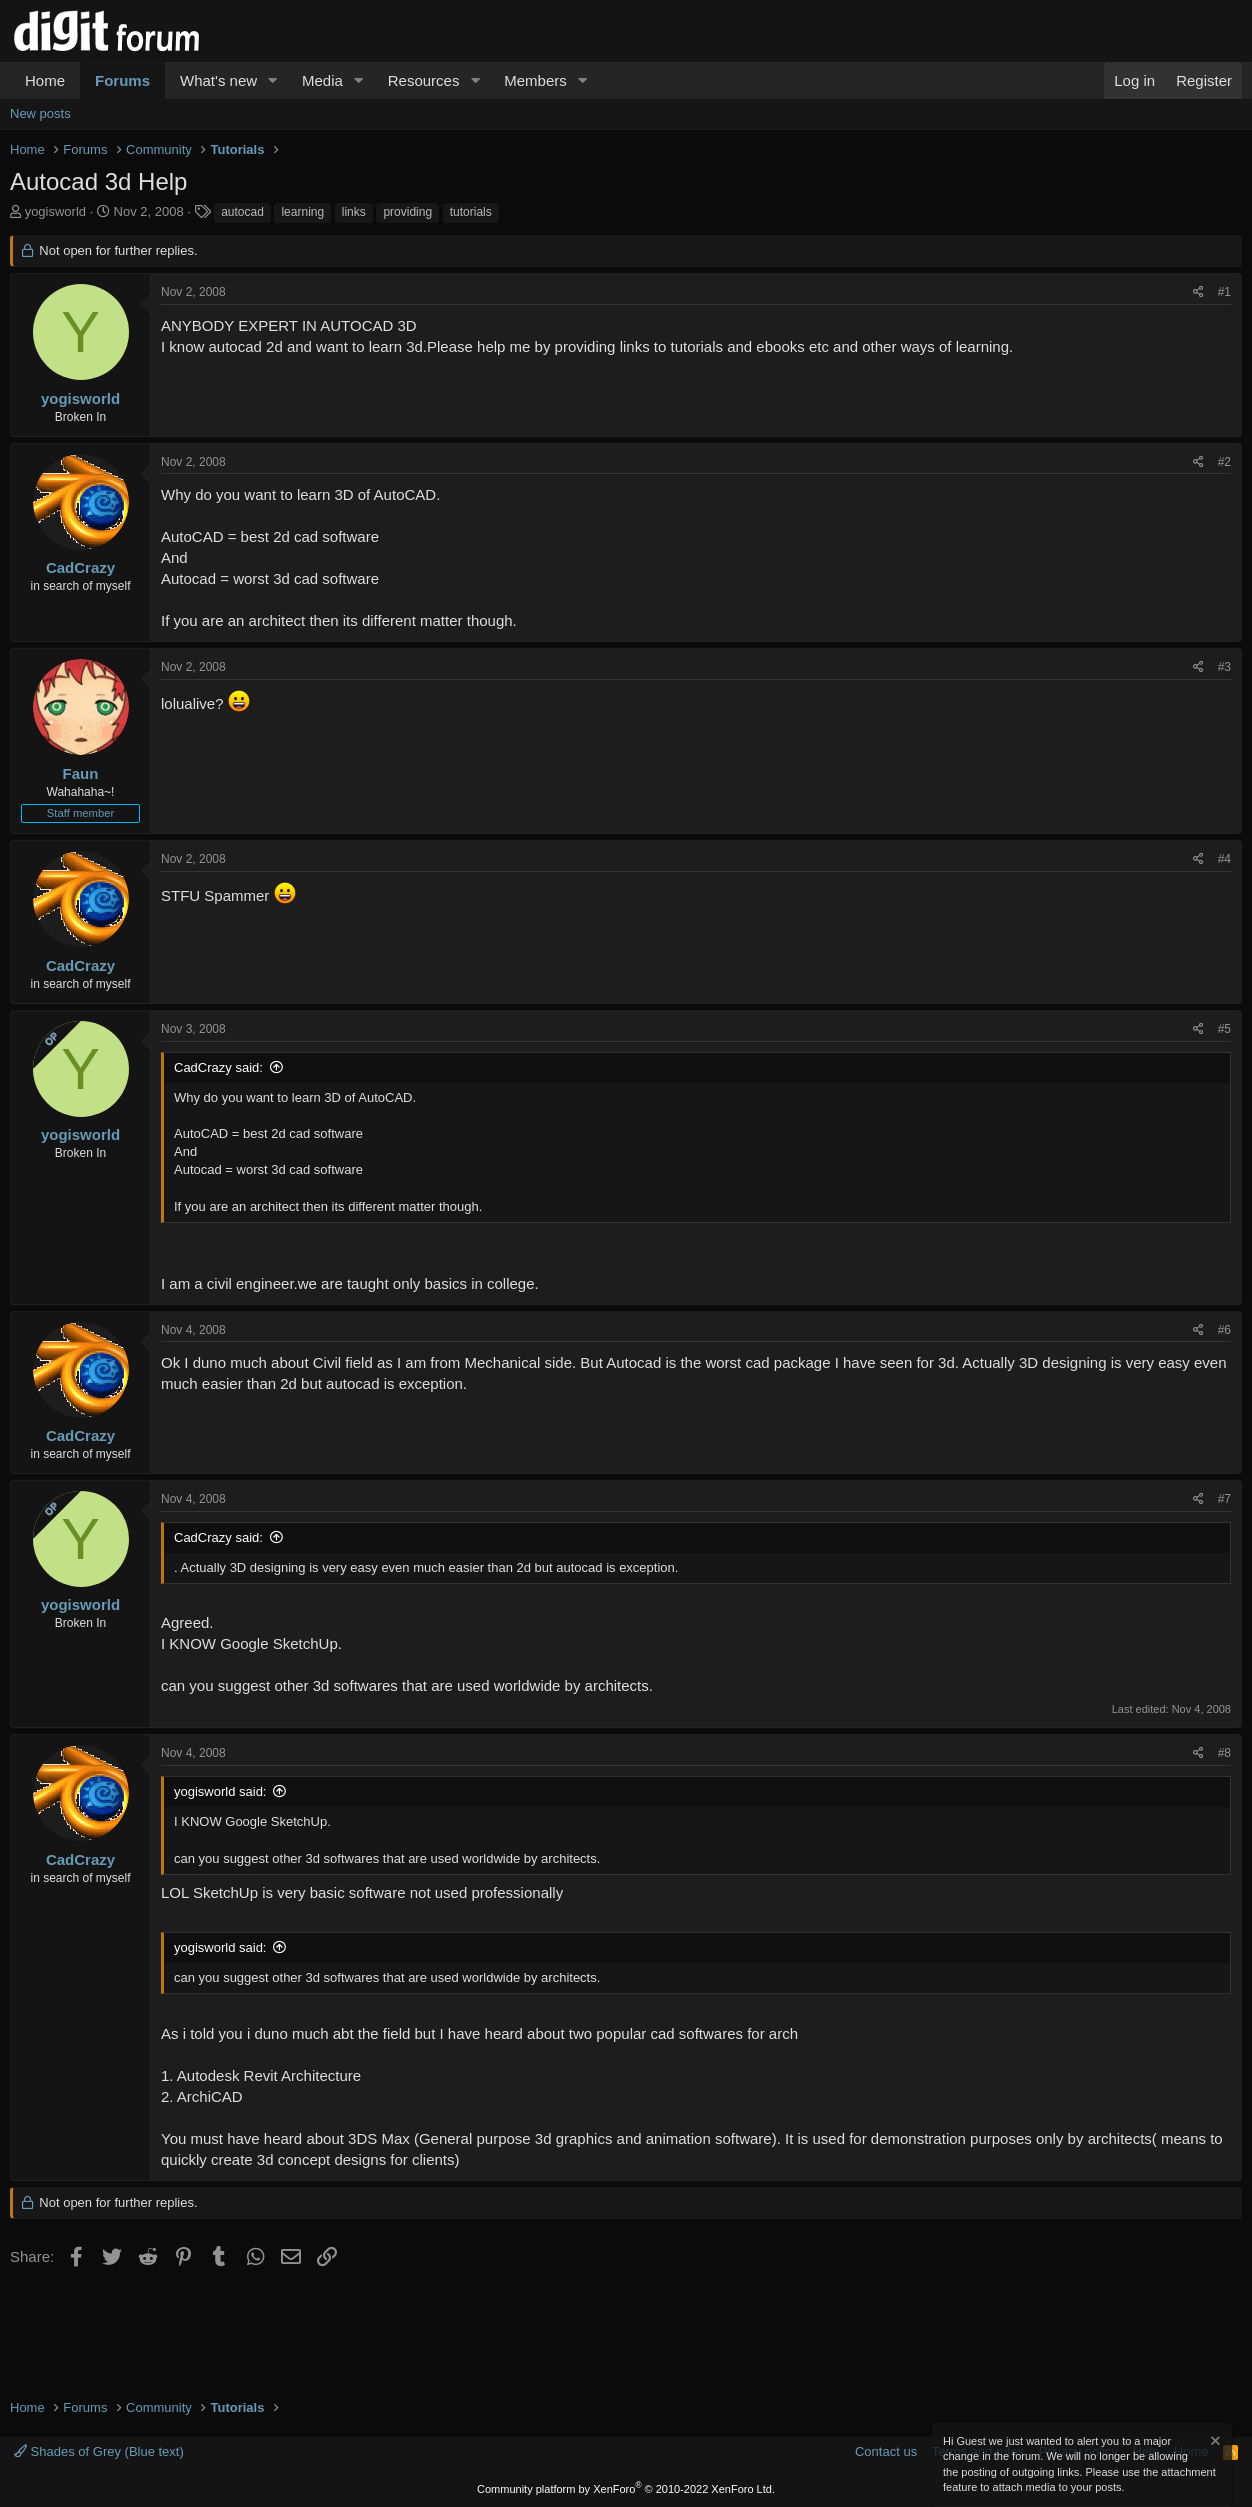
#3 (1224, 667)
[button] (273, 80)
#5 (1224, 1029)
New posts (40, 113)
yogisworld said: (220, 1791)
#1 (1224, 292)
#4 (1224, 859)
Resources (424, 80)
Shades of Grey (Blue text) (99, 2451)
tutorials (471, 212)
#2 (1224, 462)
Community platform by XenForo (626, 2489)
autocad (242, 212)
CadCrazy (80, 567)
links (354, 212)
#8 (1224, 1753)
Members (535, 80)
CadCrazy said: (218, 1067)
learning (302, 212)
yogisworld (55, 211)
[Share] (1198, 292)
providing (407, 212)
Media (322, 80)
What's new (218, 80)
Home (45, 80)
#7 (1224, 1499)
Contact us (886, 2451)
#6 (1224, 1330)
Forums (122, 80)
